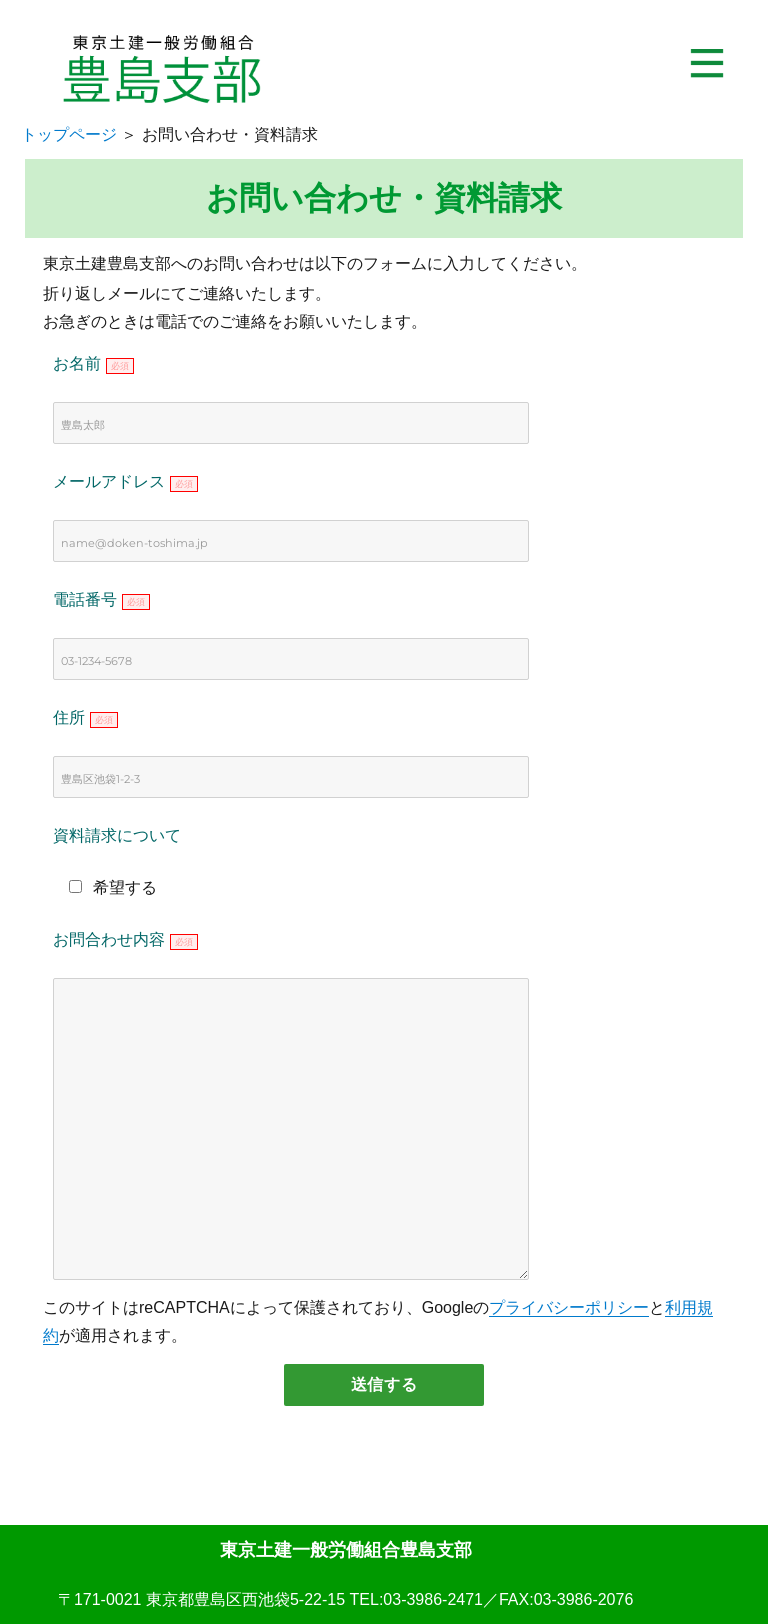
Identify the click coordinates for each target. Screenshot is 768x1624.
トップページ (69, 134)
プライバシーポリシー (569, 1307)
